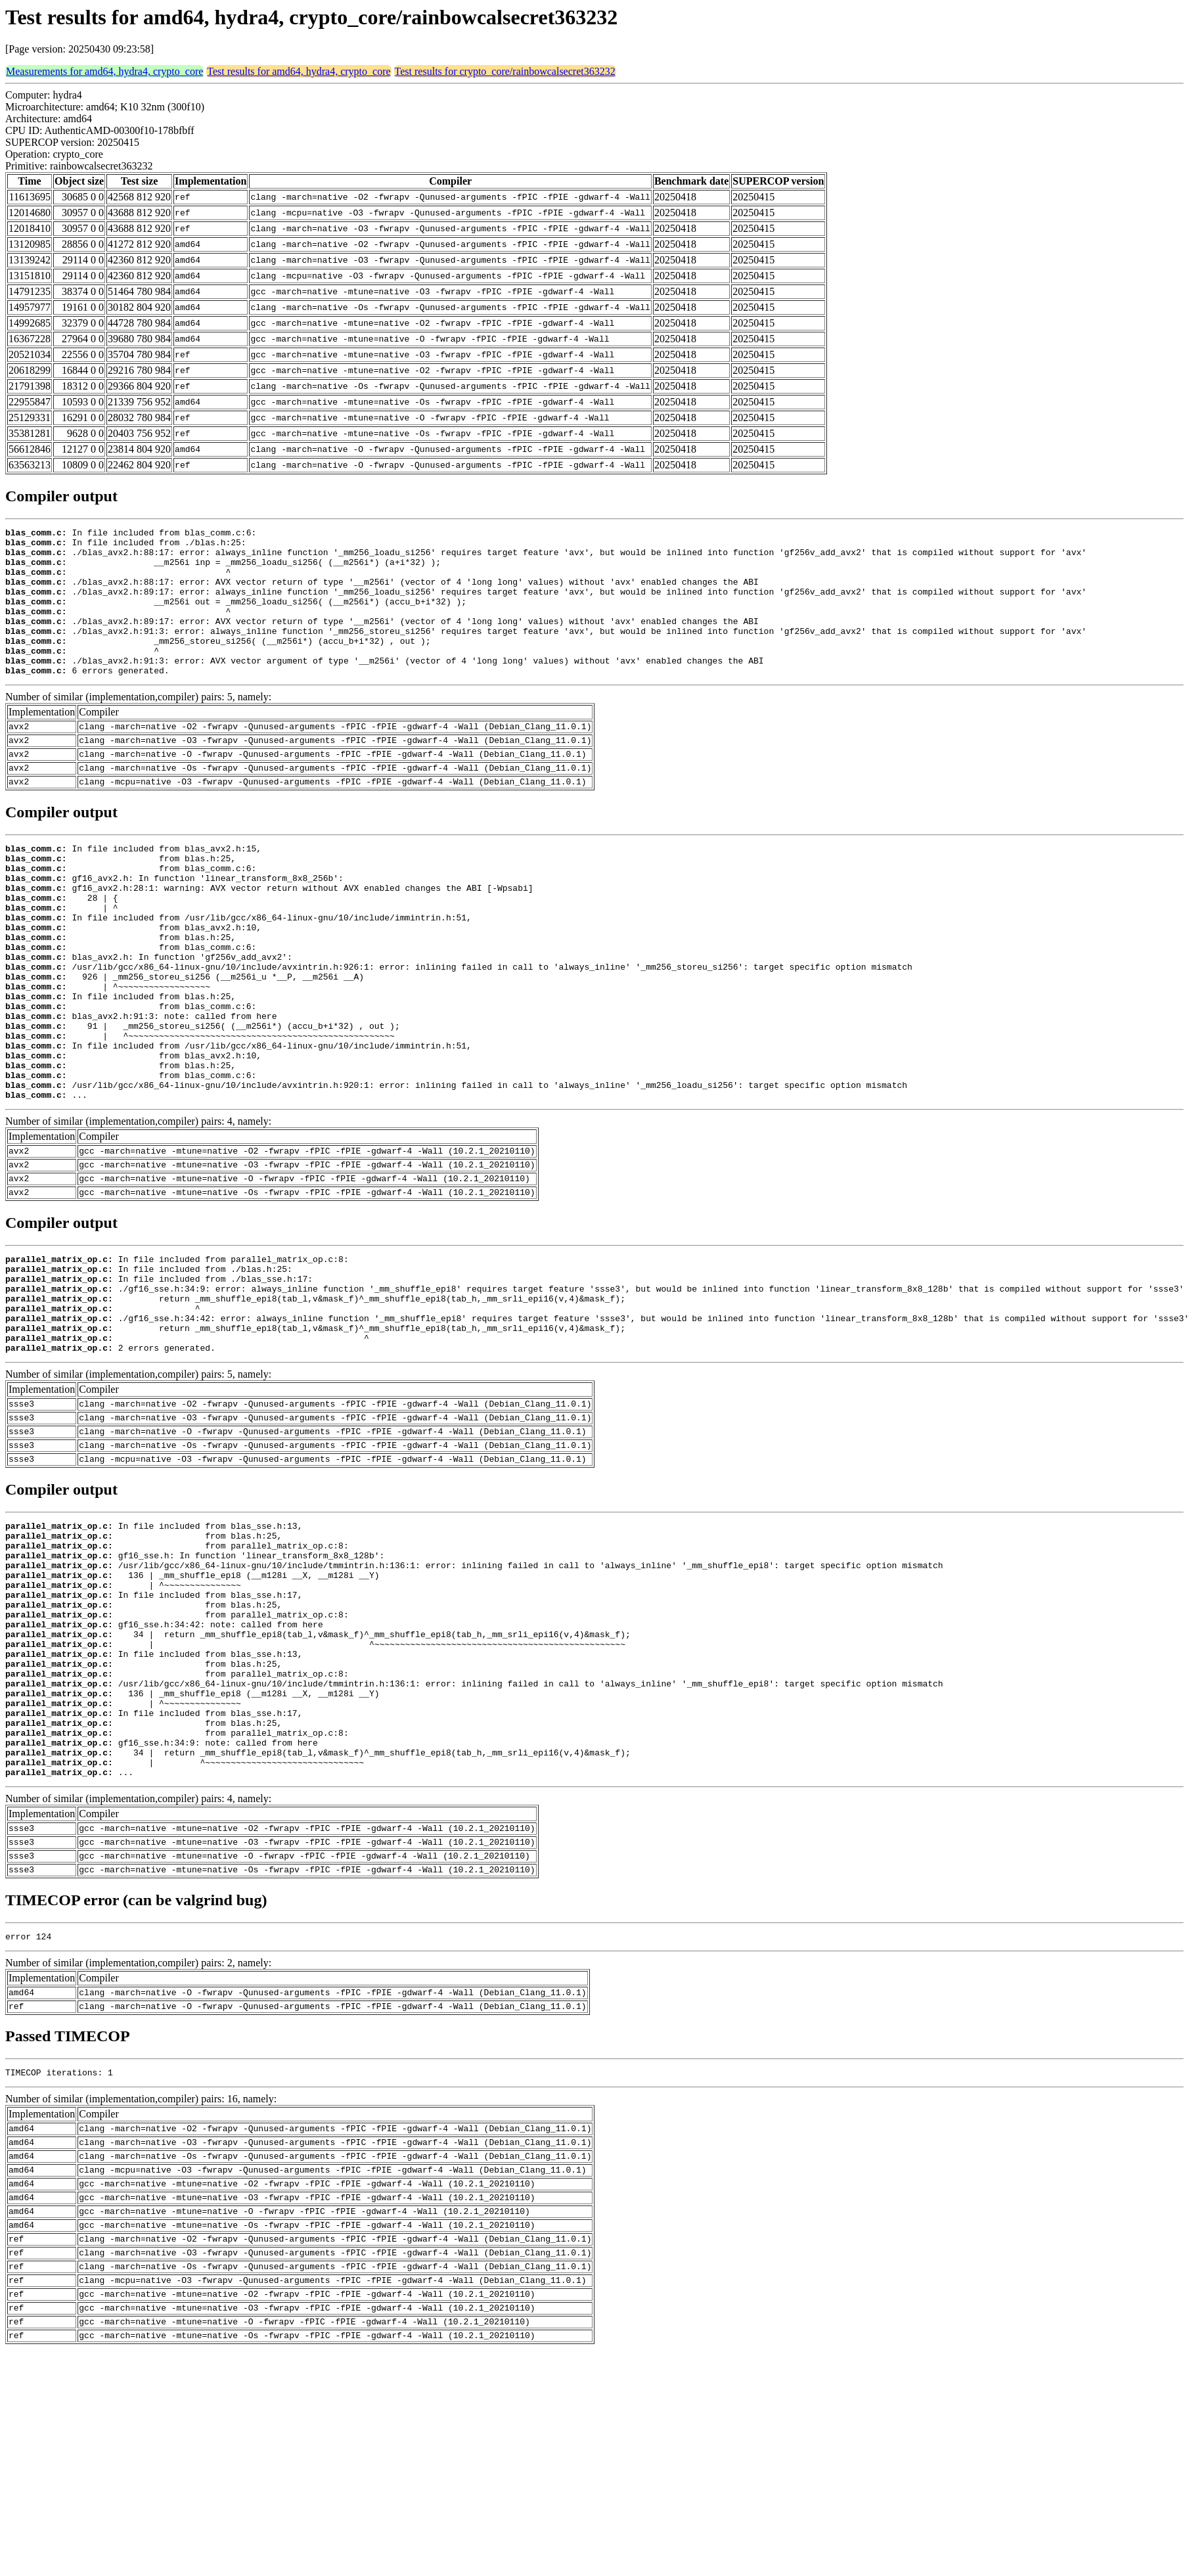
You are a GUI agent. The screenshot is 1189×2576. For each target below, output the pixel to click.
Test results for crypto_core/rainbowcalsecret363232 (505, 71)
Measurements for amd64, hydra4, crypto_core (104, 71)
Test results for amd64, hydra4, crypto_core (298, 71)
